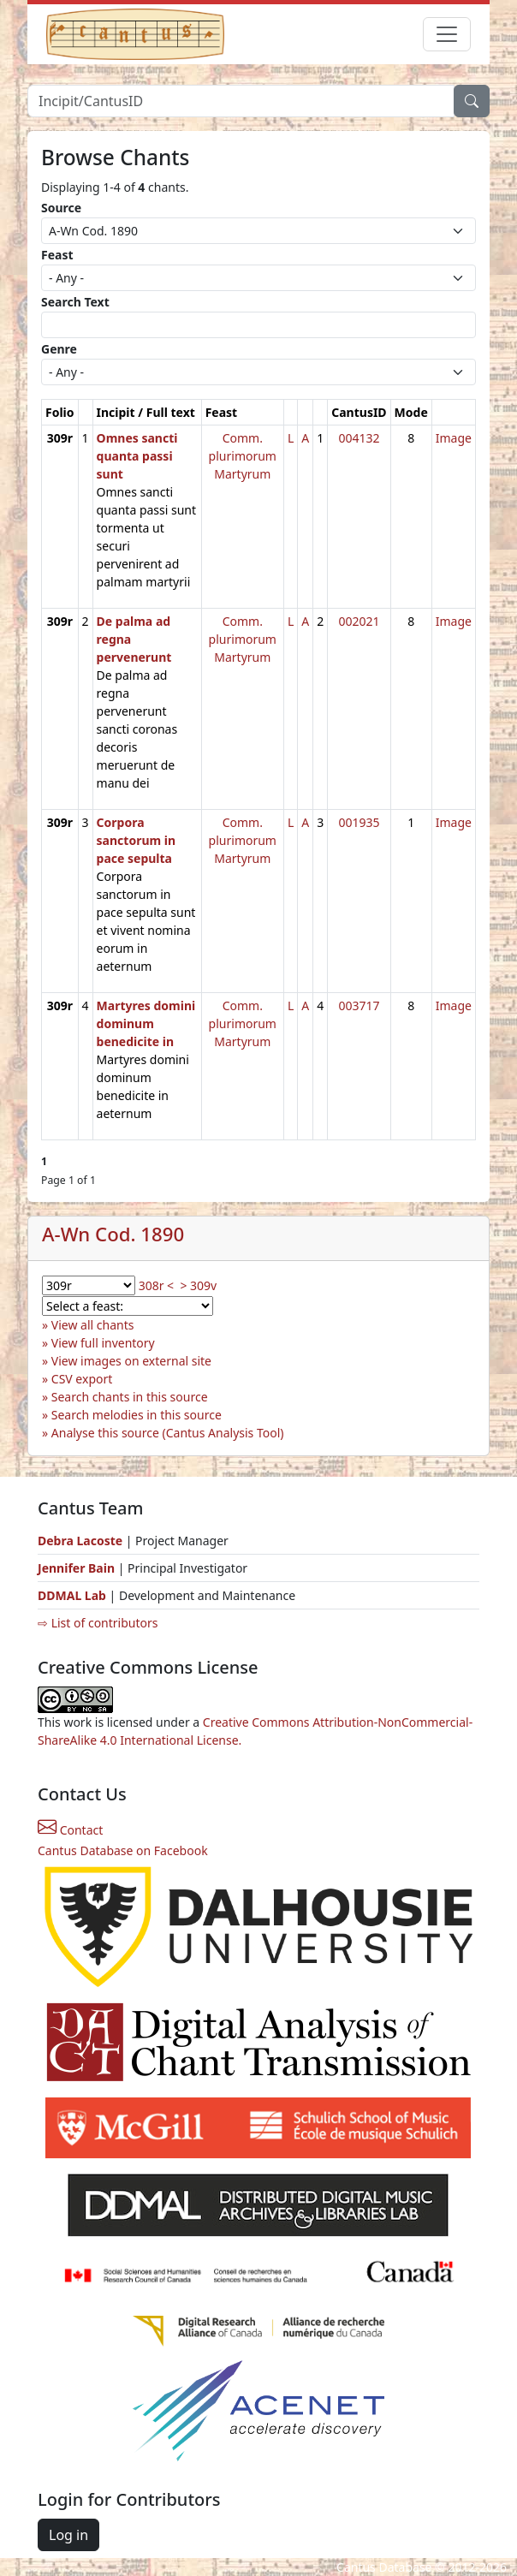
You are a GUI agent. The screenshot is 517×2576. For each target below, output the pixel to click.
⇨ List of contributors (97, 1623)
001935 (358, 822)
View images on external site (131, 1361)
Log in (68, 2534)
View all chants (92, 1325)
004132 (358, 438)
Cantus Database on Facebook (123, 1850)
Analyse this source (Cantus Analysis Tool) (167, 1433)
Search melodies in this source (136, 1415)
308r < (156, 1285)
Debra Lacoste (80, 1540)
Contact (70, 1830)
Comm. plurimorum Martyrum (242, 456)
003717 (358, 1005)
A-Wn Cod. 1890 (113, 1234)
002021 (358, 621)
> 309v (198, 1285)
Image (454, 438)
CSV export (82, 1379)
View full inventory (103, 1343)
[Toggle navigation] (447, 34)
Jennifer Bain (78, 1568)
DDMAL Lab (72, 1595)
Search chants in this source (129, 1397)
